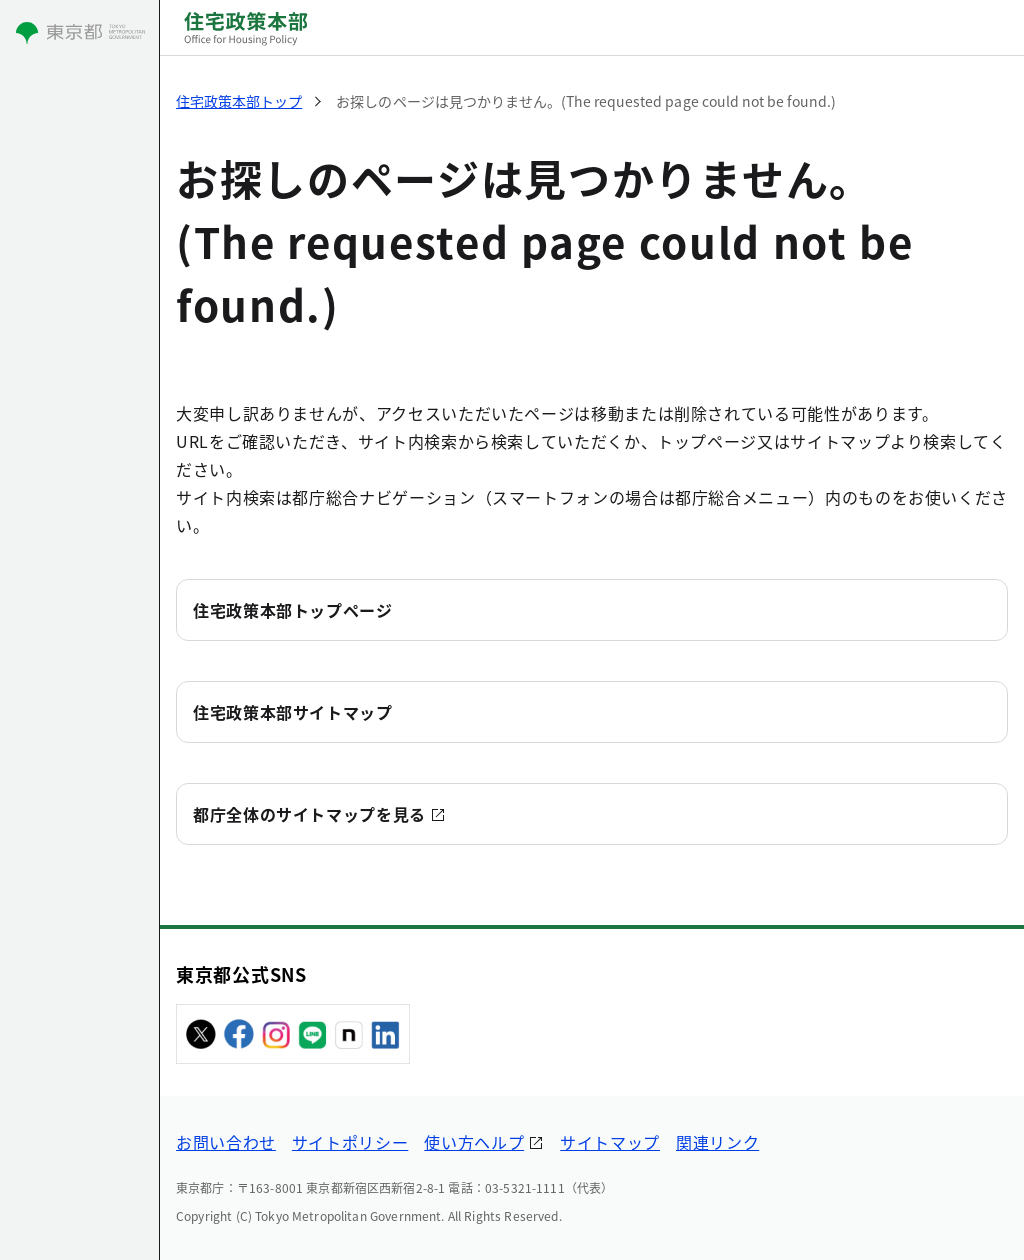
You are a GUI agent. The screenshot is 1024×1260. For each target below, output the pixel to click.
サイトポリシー (350, 1142)
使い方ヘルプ (474, 1142)
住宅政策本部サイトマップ (293, 712)
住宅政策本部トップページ (293, 610)
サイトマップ (610, 1142)
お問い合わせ (226, 1142)
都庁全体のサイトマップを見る (309, 814)
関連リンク (717, 1142)
